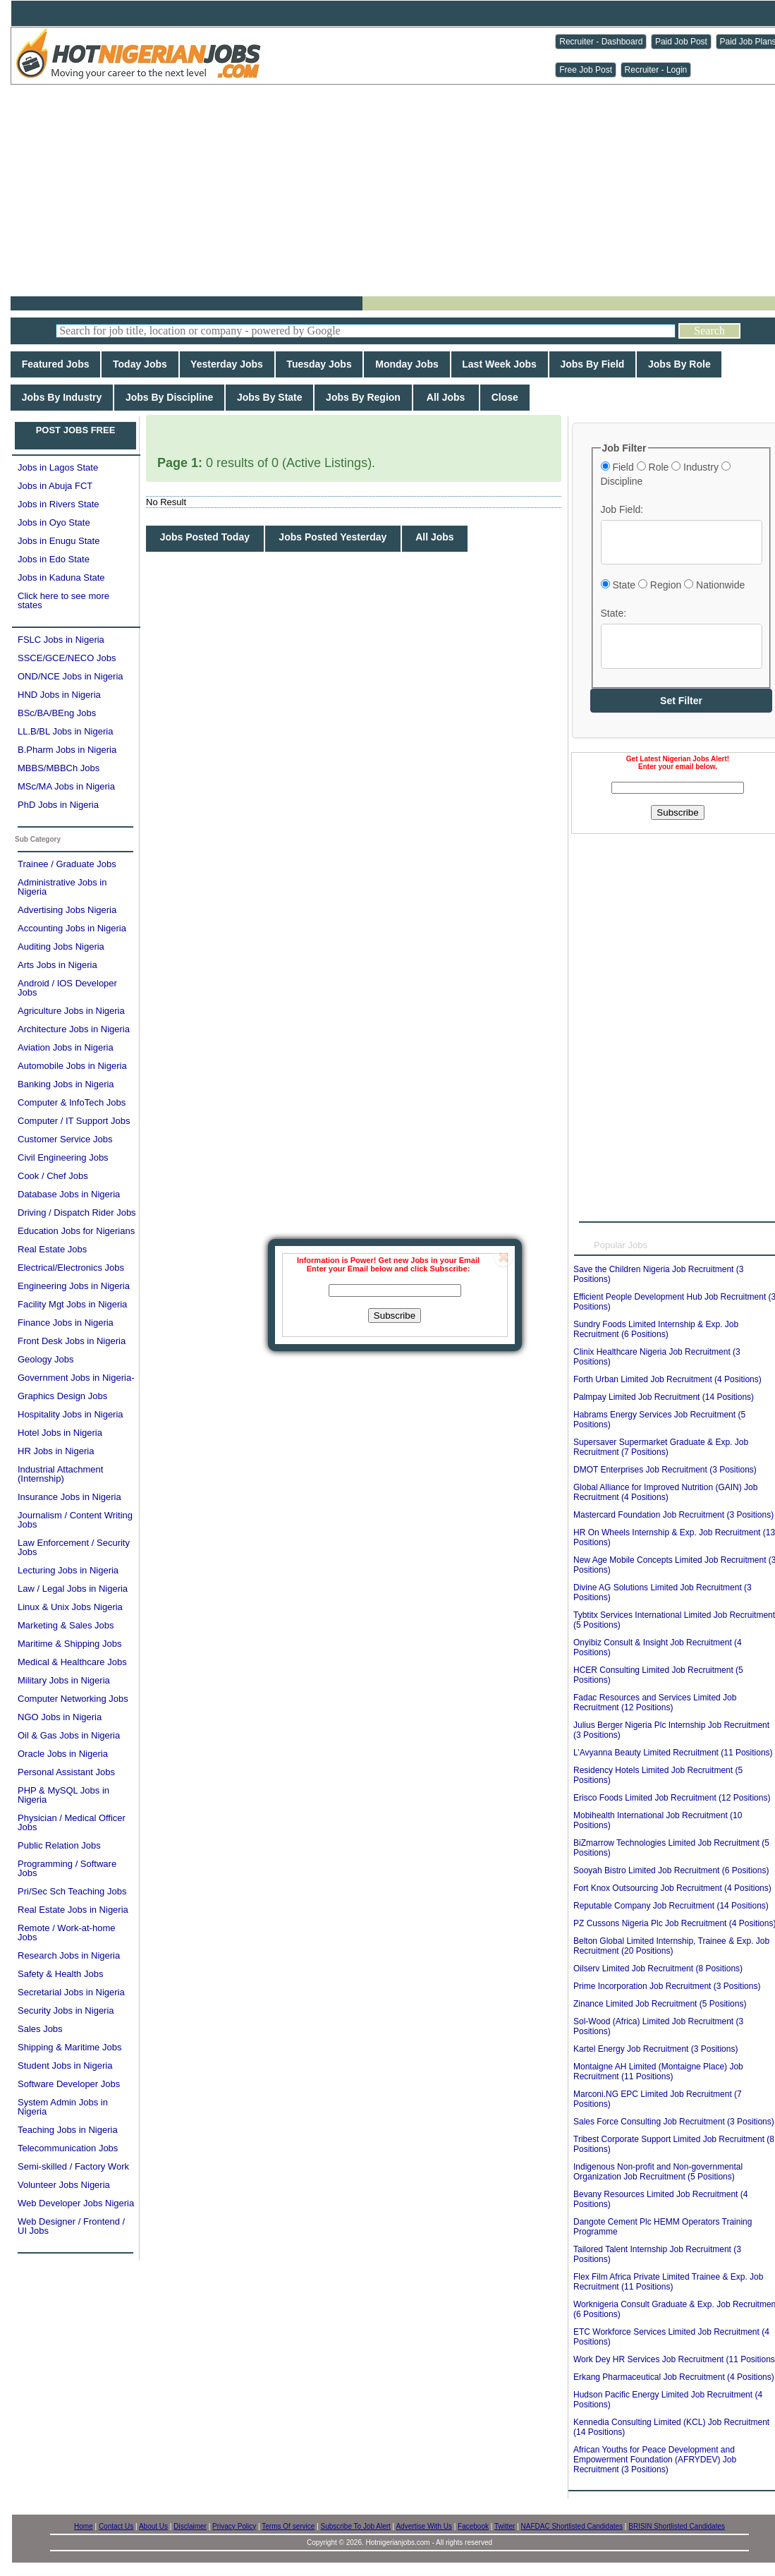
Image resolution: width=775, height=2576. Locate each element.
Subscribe (394, 1315)
